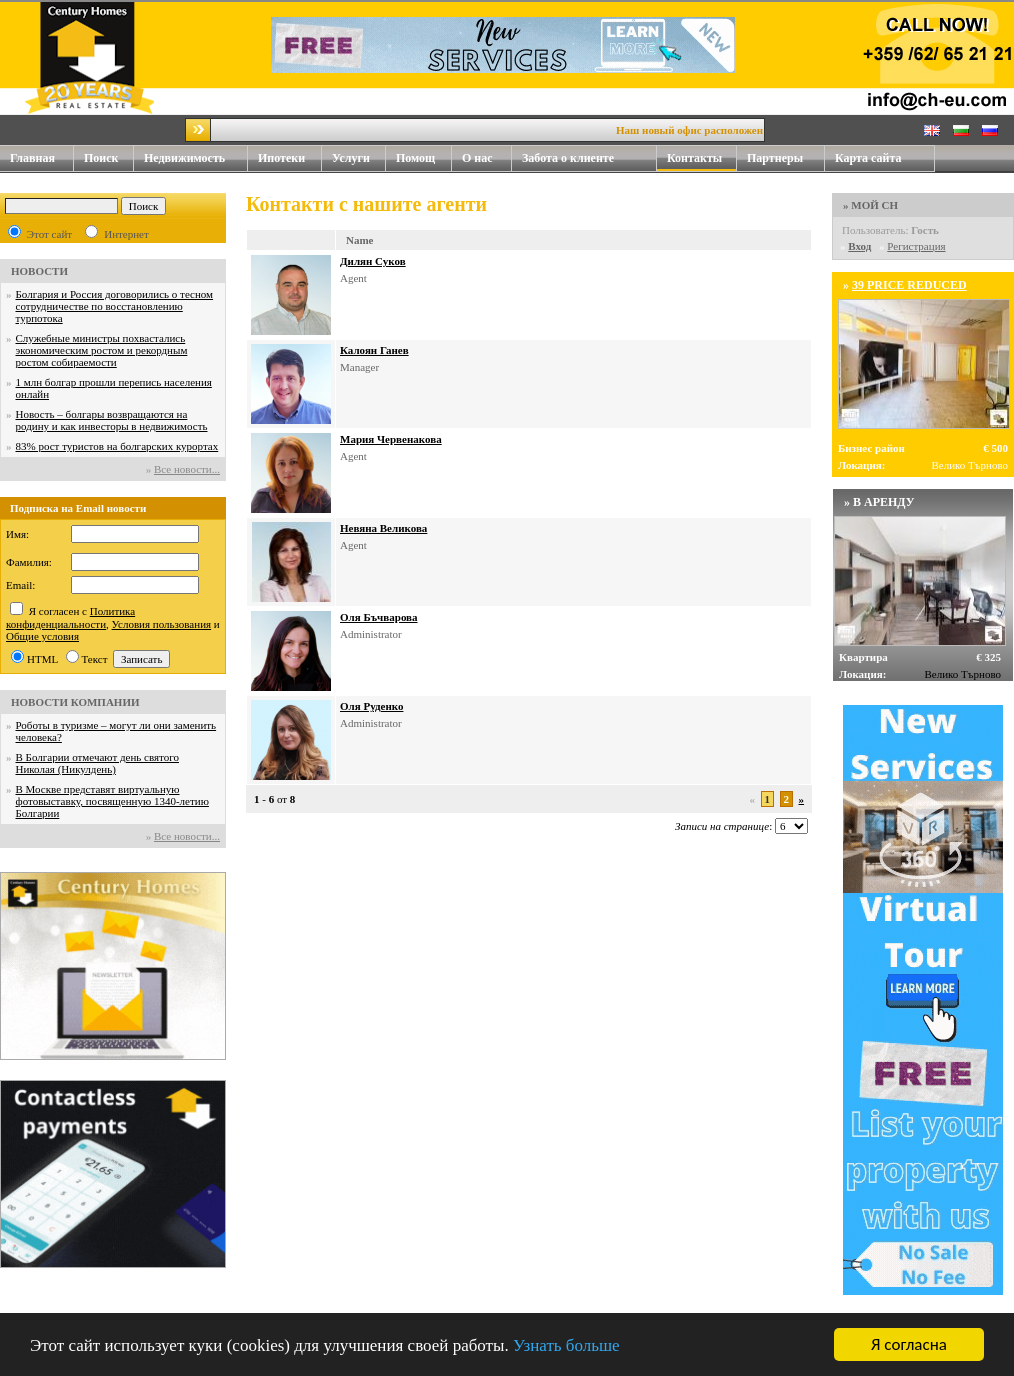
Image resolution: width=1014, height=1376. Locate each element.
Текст (95, 659)
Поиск (101, 158)
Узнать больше (566, 1346)
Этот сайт (49, 234)
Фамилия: (29, 562)
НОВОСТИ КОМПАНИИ (75, 702)
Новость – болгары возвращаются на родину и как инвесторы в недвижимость (112, 420)
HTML (42, 659)
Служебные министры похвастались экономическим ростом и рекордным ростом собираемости (102, 350)
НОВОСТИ (39, 271)
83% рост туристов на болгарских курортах (117, 446)
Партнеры (775, 158)
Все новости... (187, 469)
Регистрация (916, 246)
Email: (20, 585)
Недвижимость (196, 158)
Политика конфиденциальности (70, 617)
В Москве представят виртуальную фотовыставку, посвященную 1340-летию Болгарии (112, 801)
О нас (487, 158)
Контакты (702, 158)
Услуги (359, 158)
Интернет (126, 234)
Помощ (424, 158)
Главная (32, 158)
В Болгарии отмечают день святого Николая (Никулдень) (97, 763)
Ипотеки (281, 158)
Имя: (17, 534)
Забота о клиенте (568, 158)
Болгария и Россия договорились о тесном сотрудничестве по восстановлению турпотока (115, 306)
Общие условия (42, 636)
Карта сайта (868, 158)
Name (360, 240)
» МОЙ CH (870, 205)
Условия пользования (162, 624)
